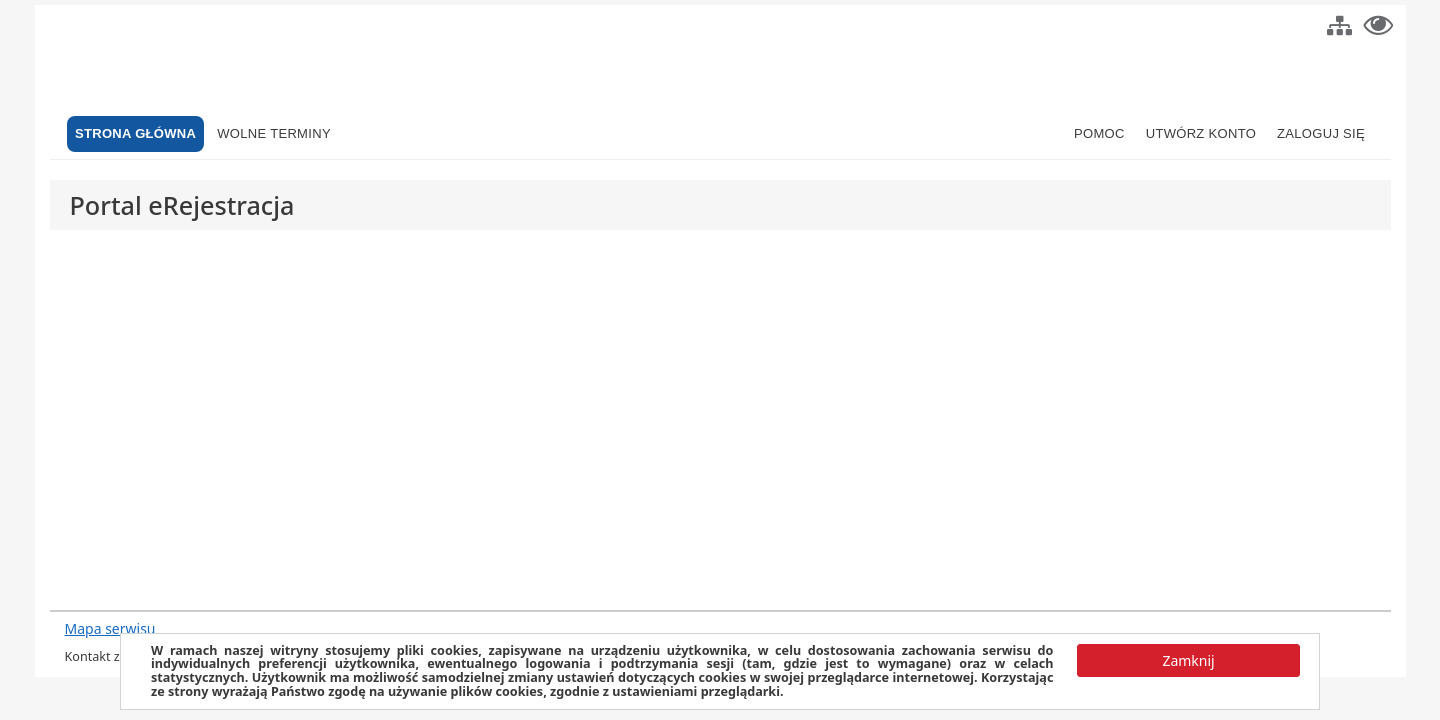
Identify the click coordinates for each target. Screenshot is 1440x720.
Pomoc (1099, 133)
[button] (1339, 23)
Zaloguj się (1321, 133)
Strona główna (135, 133)
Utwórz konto (1201, 133)
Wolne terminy (274, 133)
